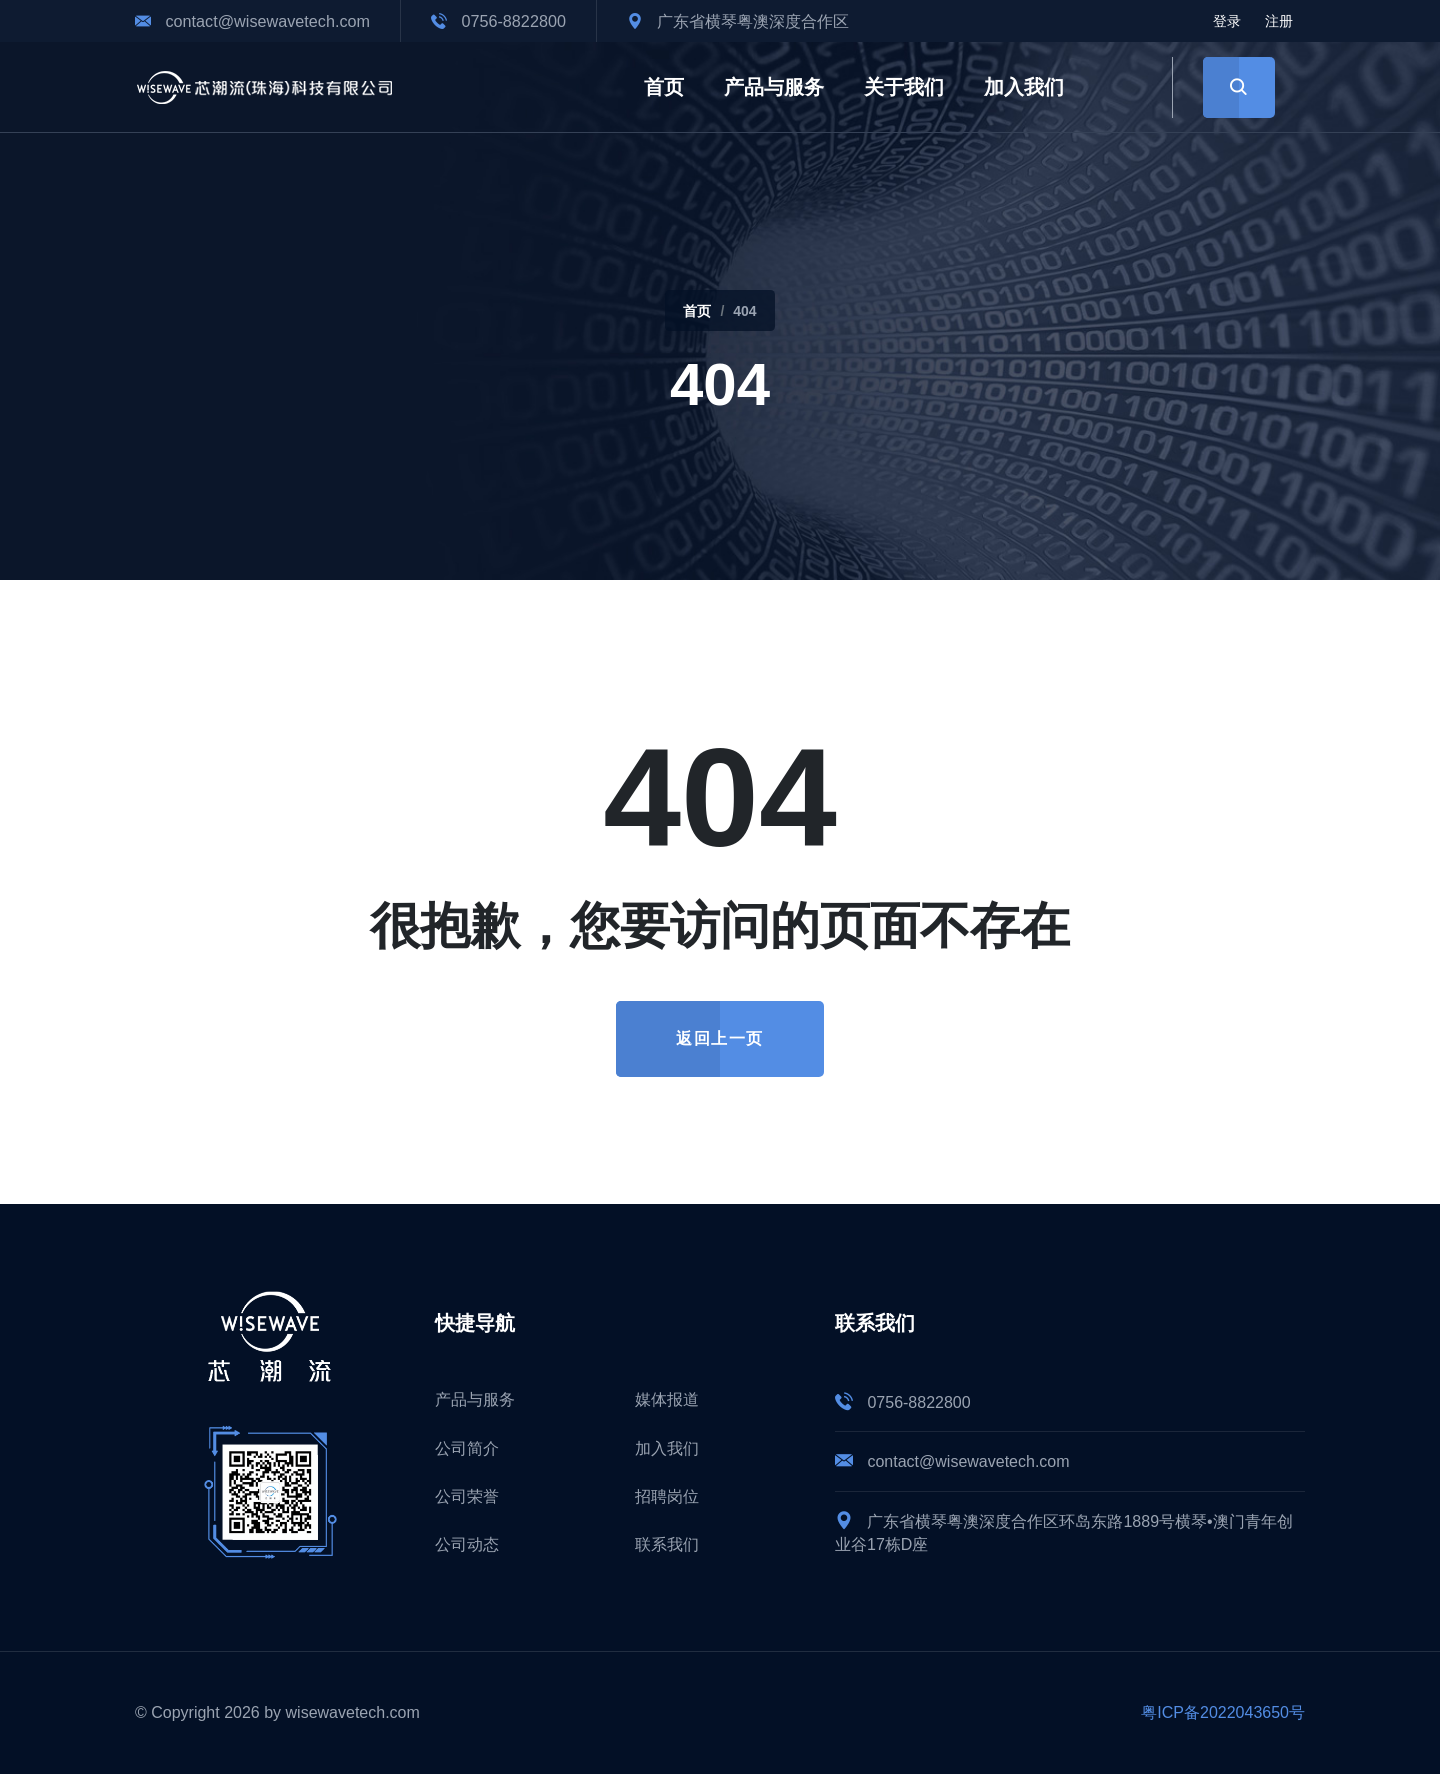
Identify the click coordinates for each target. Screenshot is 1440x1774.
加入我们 (1024, 87)
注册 (1279, 21)
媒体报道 (667, 1399)
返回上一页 (720, 1038)
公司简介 (467, 1448)
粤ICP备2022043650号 (1223, 1712)
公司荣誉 (467, 1496)
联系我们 (667, 1544)
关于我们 (904, 87)
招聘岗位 (667, 1496)
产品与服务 (774, 87)
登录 (1227, 21)
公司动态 (467, 1544)
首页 (664, 87)
